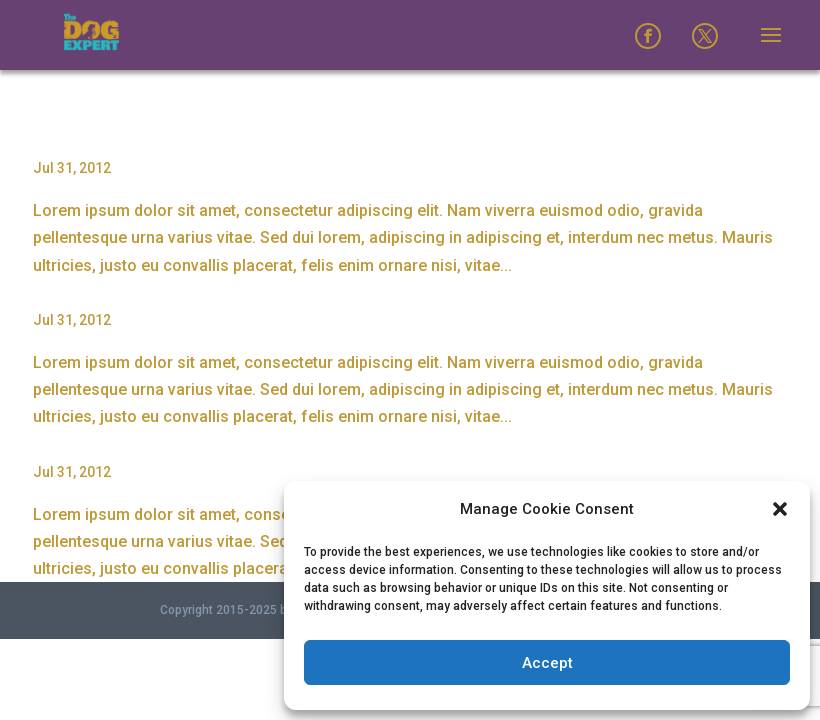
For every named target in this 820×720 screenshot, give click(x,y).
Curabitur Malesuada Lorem (146, 439)
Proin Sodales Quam (115, 135)
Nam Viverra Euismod (119, 287)
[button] (780, 509)
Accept (547, 663)
